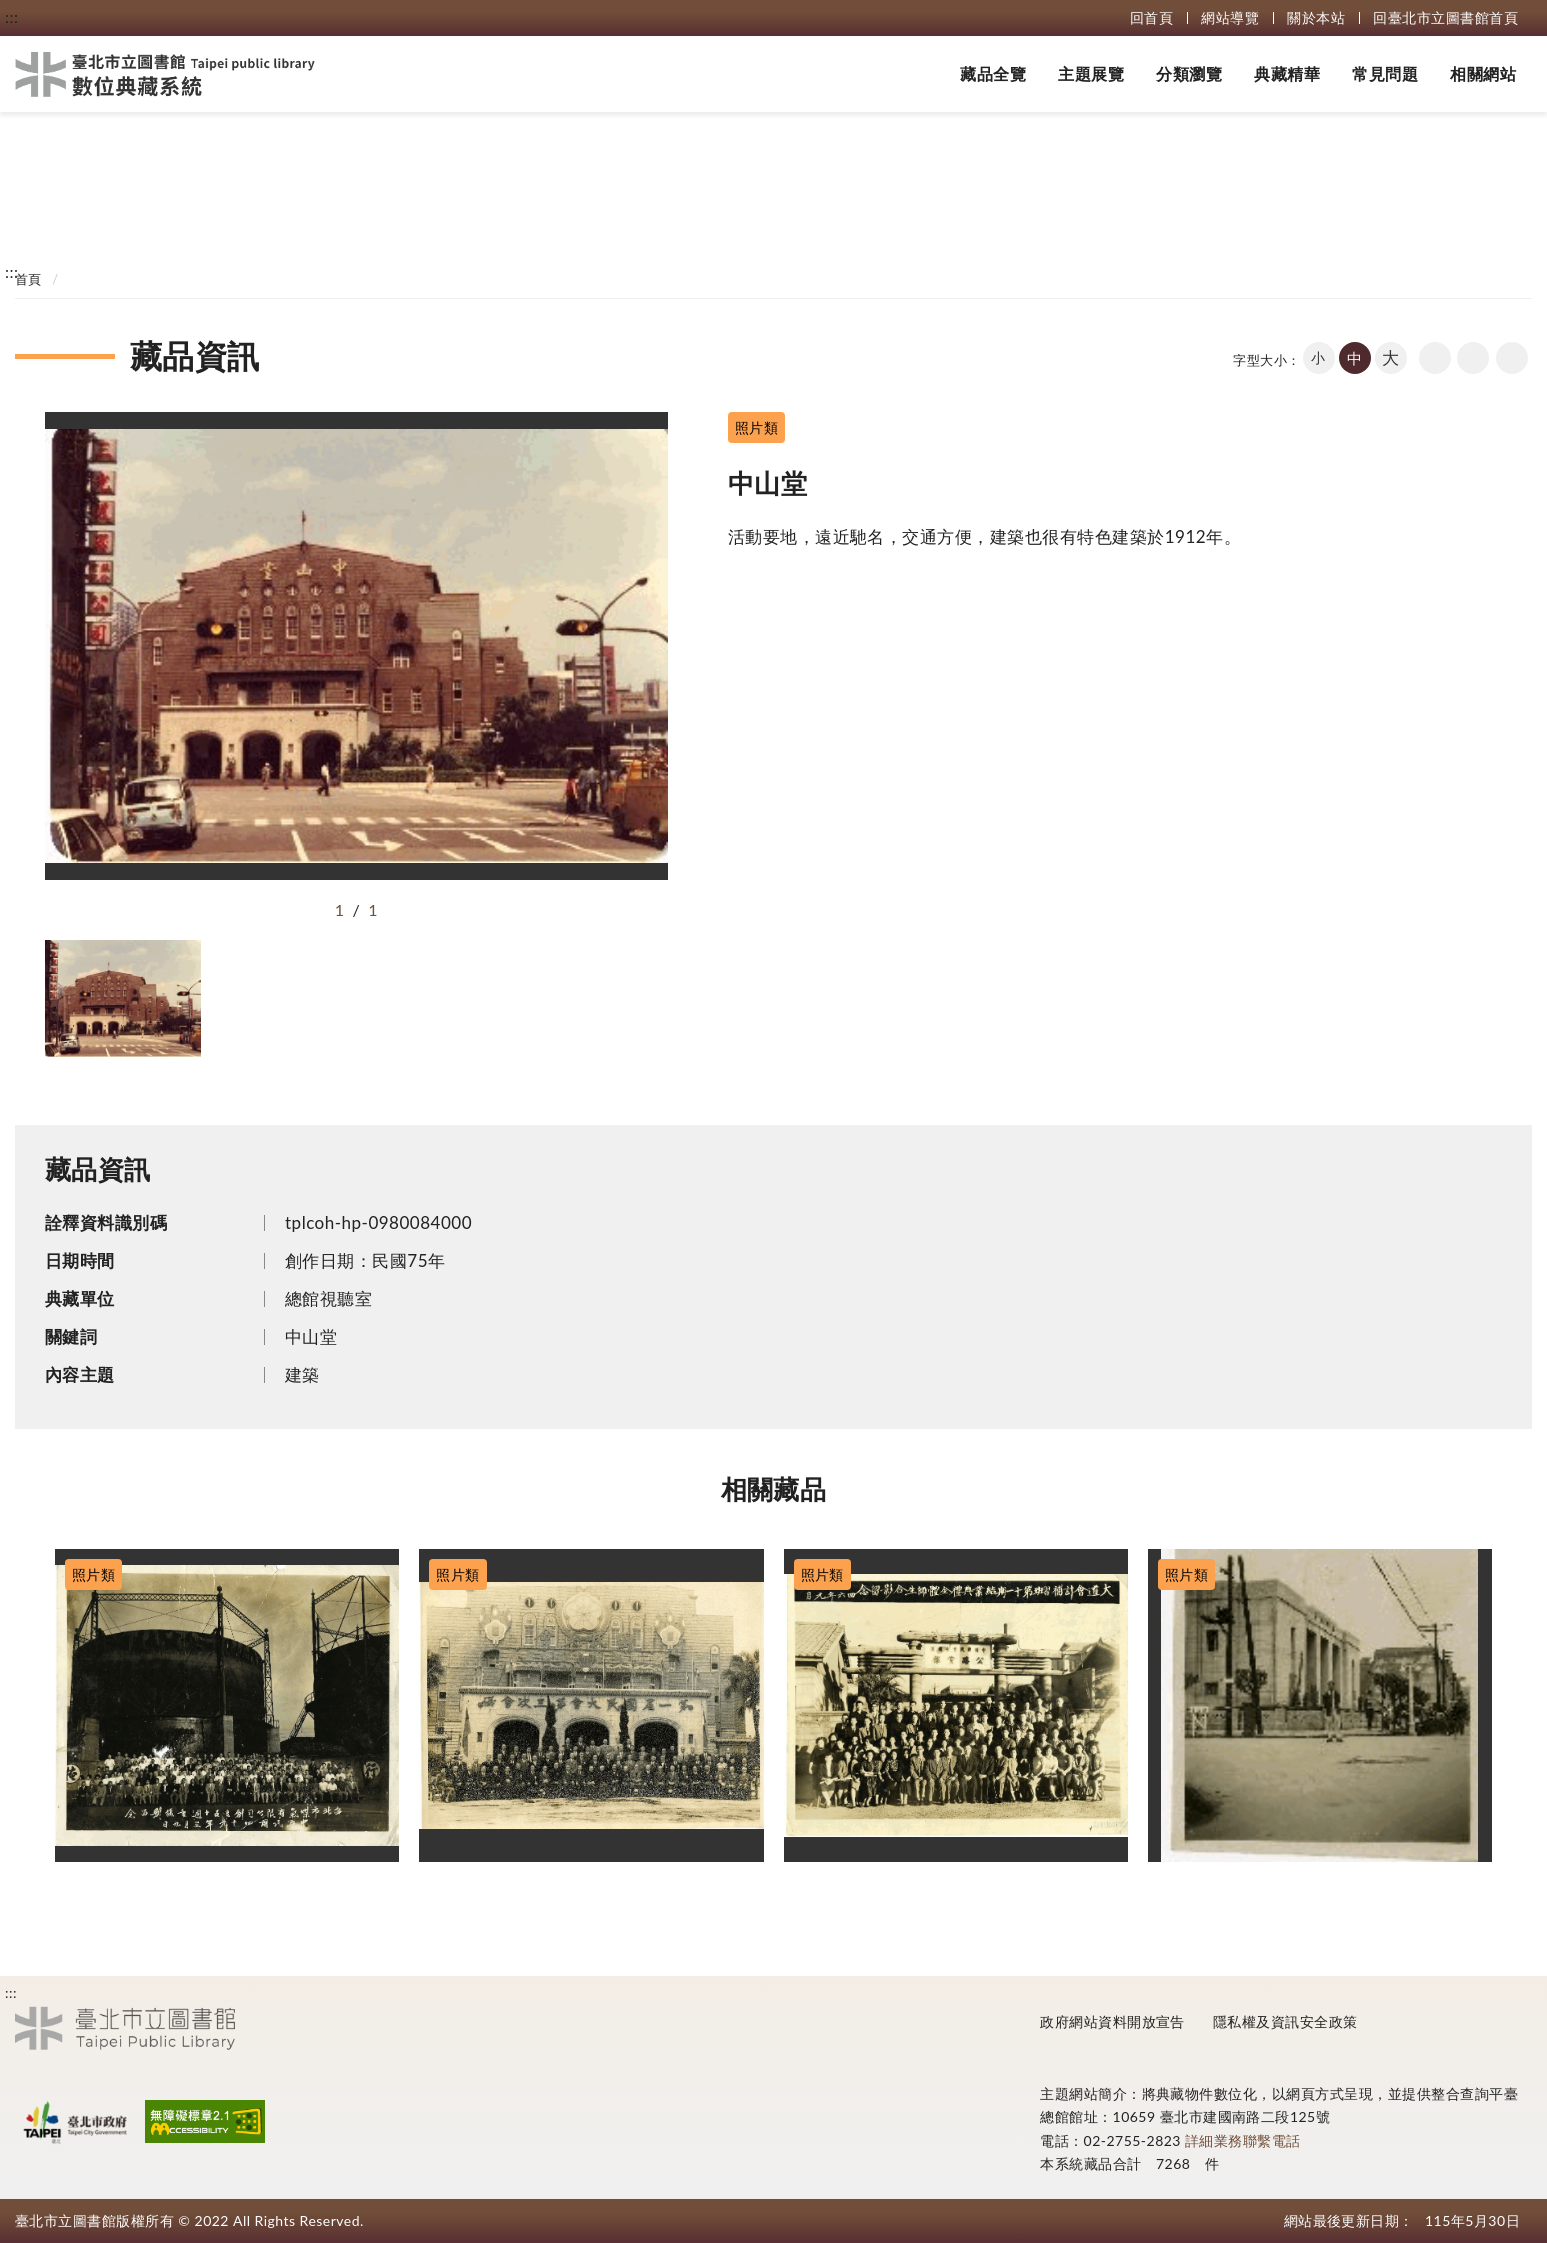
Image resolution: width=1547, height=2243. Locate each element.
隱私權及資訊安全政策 (1285, 2021)
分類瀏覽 (1189, 73)
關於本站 (1316, 17)
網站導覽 (1230, 17)
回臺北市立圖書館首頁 (1445, 17)
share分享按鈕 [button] (1512, 358)
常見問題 (1385, 73)
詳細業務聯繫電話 (1243, 2140)
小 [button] (1318, 357)
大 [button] (1390, 357)
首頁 (28, 279)
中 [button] (1354, 358)
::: (11, 16)
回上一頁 (1435, 358)
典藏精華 (1287, 73)
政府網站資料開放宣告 (1112, 2021)
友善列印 (1473, 358)
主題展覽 (1091, 73)
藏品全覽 (993, 73)
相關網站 (1483, 73)
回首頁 (1151, 17)
